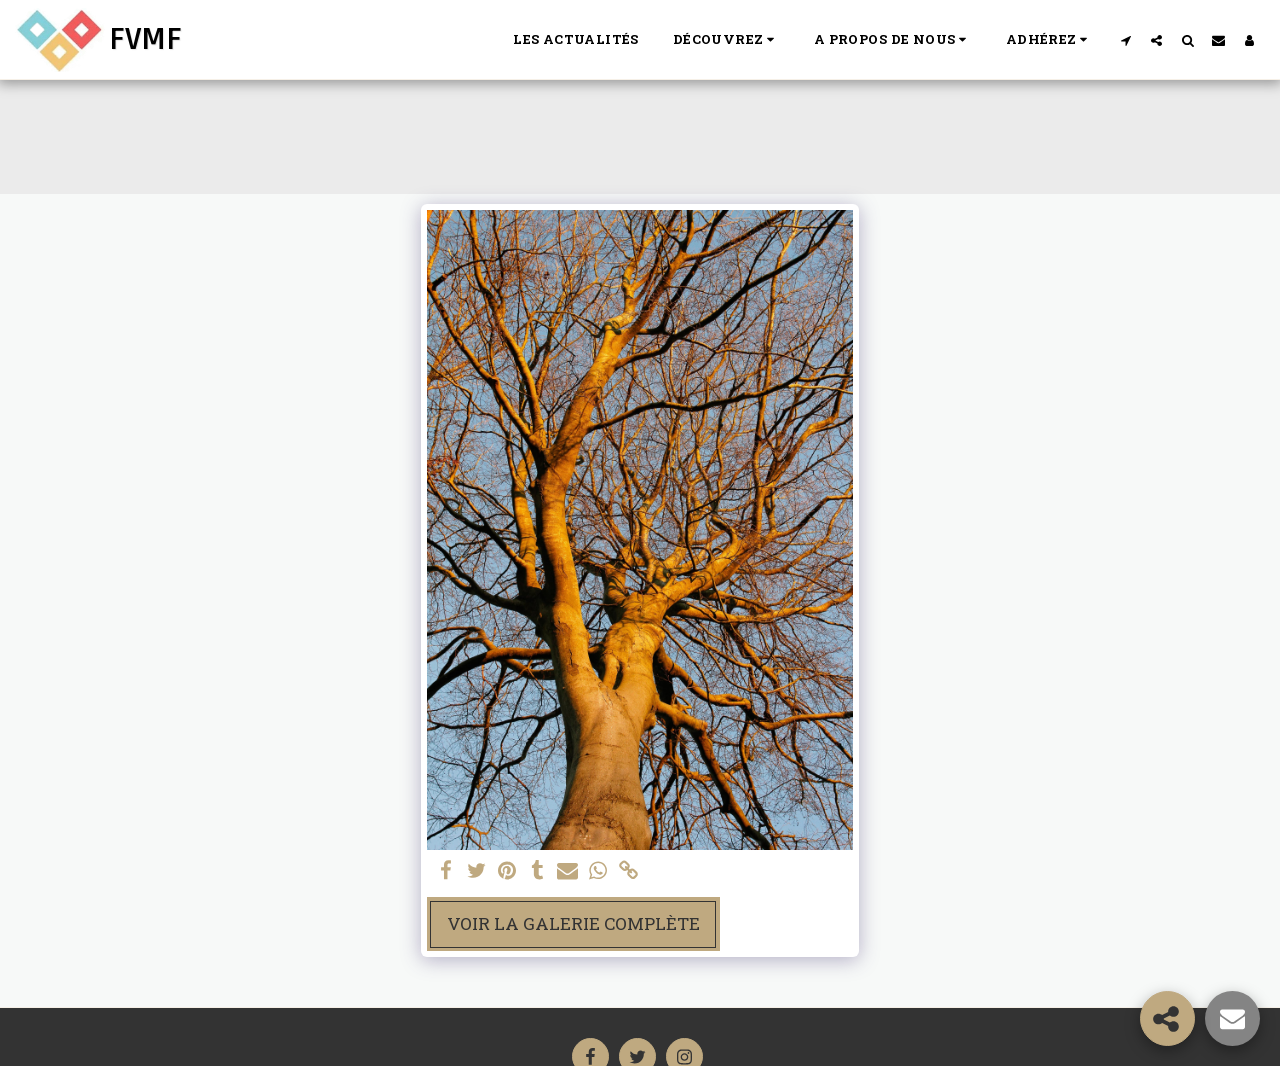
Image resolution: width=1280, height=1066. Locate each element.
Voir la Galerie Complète (573, 923)
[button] (726, 40)
